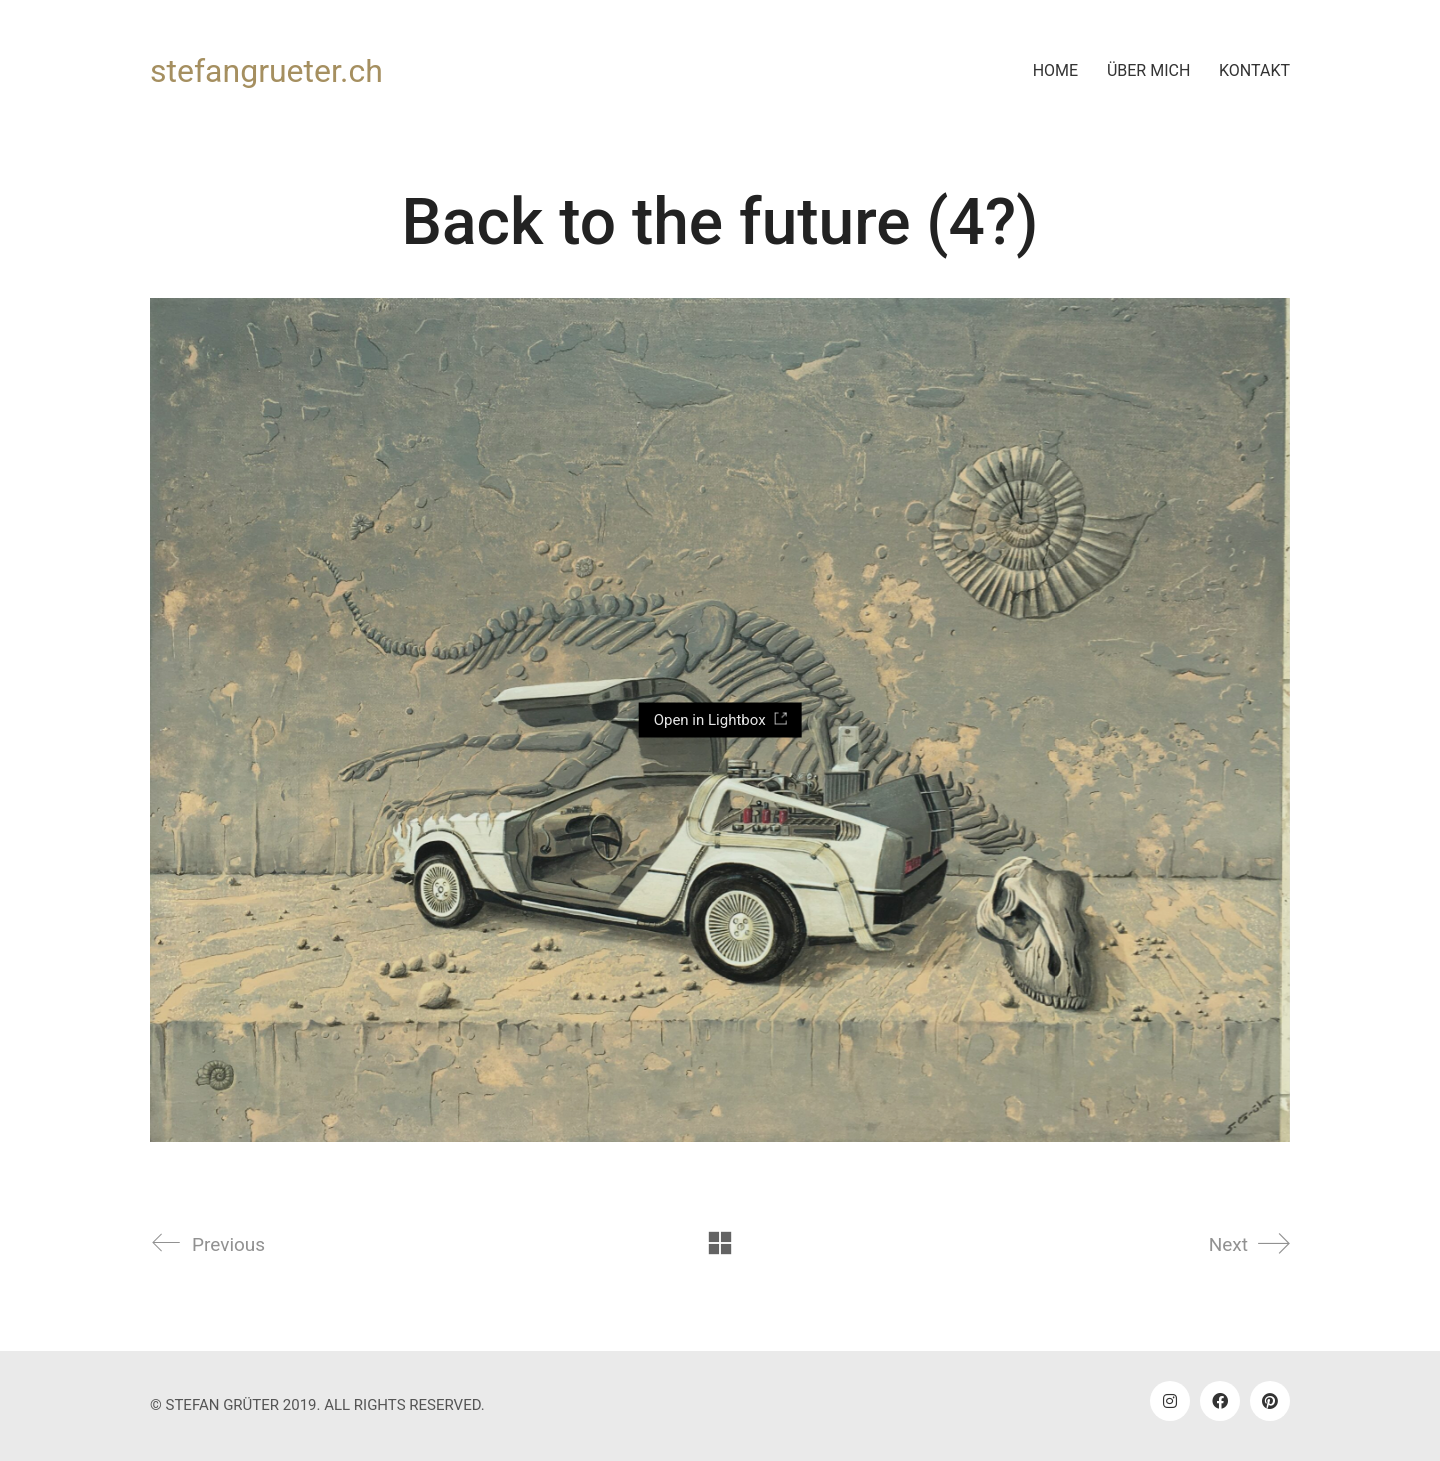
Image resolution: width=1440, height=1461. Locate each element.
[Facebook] (1220, 1401)
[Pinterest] (1270, 1401)
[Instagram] (1170, 1401)
